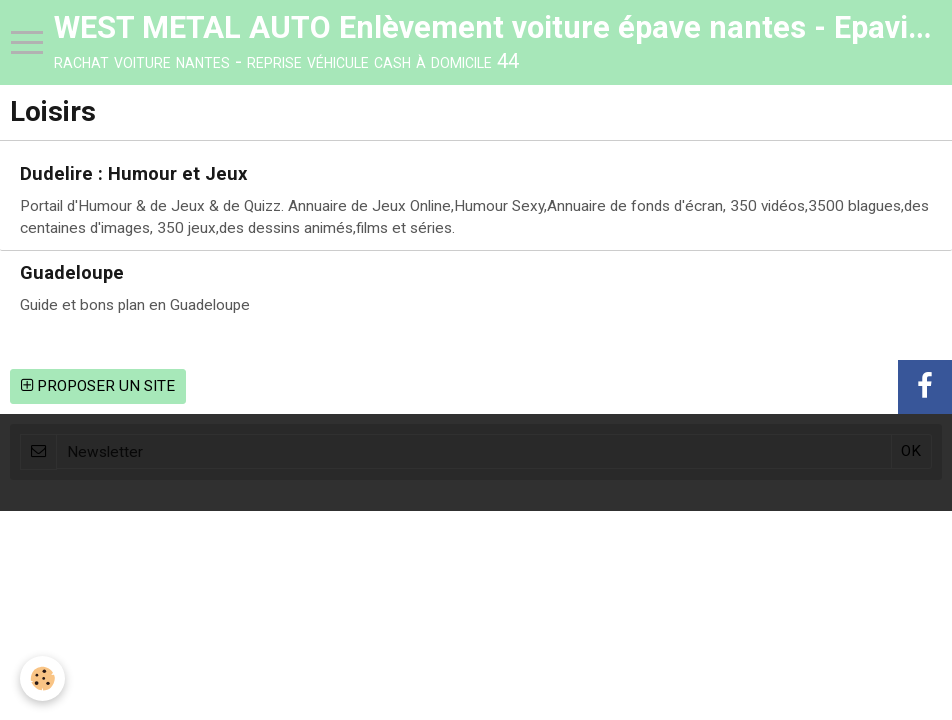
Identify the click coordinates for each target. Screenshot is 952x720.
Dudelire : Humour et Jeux (133, 174)
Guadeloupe (72, 273)
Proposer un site (98, 386)
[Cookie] (42, 678)
